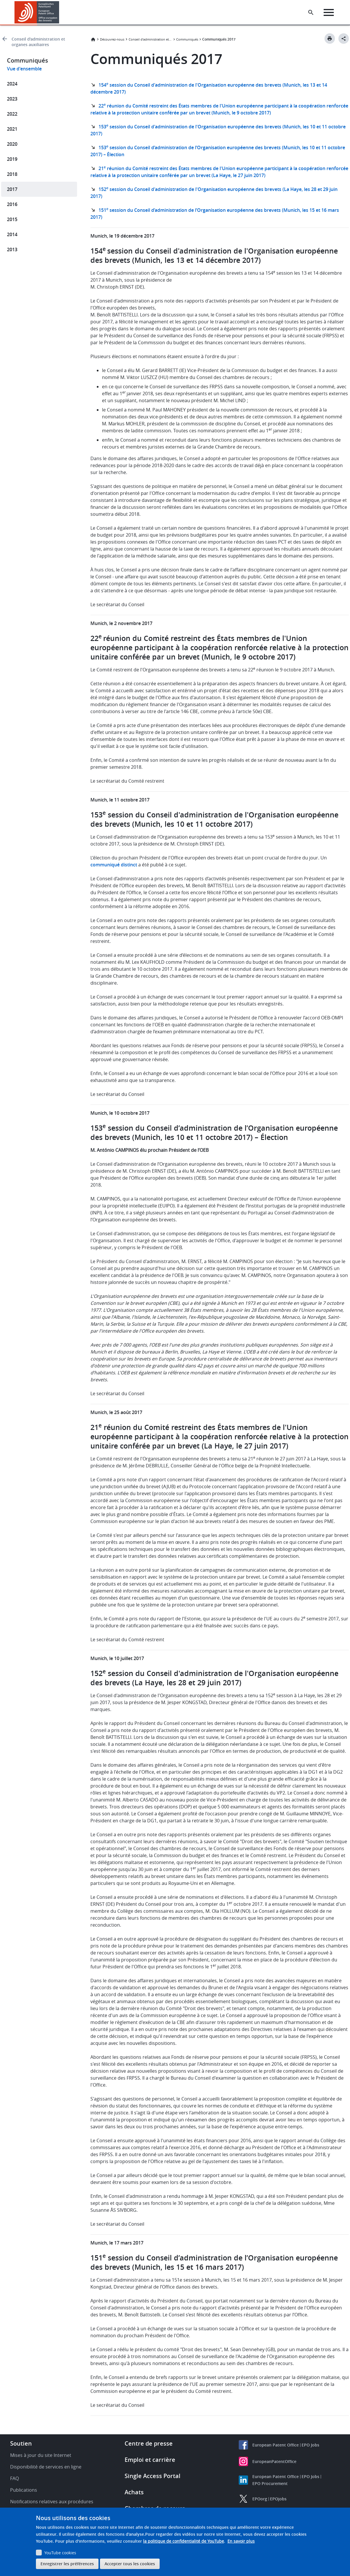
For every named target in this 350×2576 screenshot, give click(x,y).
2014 (12, 234)
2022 (12, 114)
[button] (60, 12)
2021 (12, 129)
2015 (12, 219)
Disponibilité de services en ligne (45, 2467)
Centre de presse (149, 2443)
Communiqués (187, 39)
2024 (12, 84)
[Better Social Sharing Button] (343, 38)
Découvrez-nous (112, 39)
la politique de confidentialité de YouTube (183, 2541)
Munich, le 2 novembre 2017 (121, 623)
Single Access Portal (153, 2476)
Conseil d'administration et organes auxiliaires (38, 41)
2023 (12, 99)
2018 (12, 174)
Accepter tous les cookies (130, 2563)
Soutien (21, 2443)
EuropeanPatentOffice (274, 2461)
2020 (12, 144)
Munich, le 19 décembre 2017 (122, 236)
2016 (12, 204)
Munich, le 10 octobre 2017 (120, 1113)
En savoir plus (241, 2541)
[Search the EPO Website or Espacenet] (311, 12)
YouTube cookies (60, 2552)
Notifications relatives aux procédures (51, 2501)
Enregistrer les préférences (67, 2563)
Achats (134, 2492)
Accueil (93, 39)
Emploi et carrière (150, 2460)
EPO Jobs (310, 2445)
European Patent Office (275, 2445)
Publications (23, 2490)
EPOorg (259, 2499)
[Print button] (330, 38)
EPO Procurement (270, 2483)
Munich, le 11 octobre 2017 (120, 800)
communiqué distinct (113, 864)
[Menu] (329, 12)
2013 (12, 249)
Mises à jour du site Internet (40, 2455)
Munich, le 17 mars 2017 (116, 2243)
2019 (12, 159)
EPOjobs (278, 2499)
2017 (12, 189)
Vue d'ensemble (24, 68)
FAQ (14, 2478)
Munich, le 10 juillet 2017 (117, 1658)
